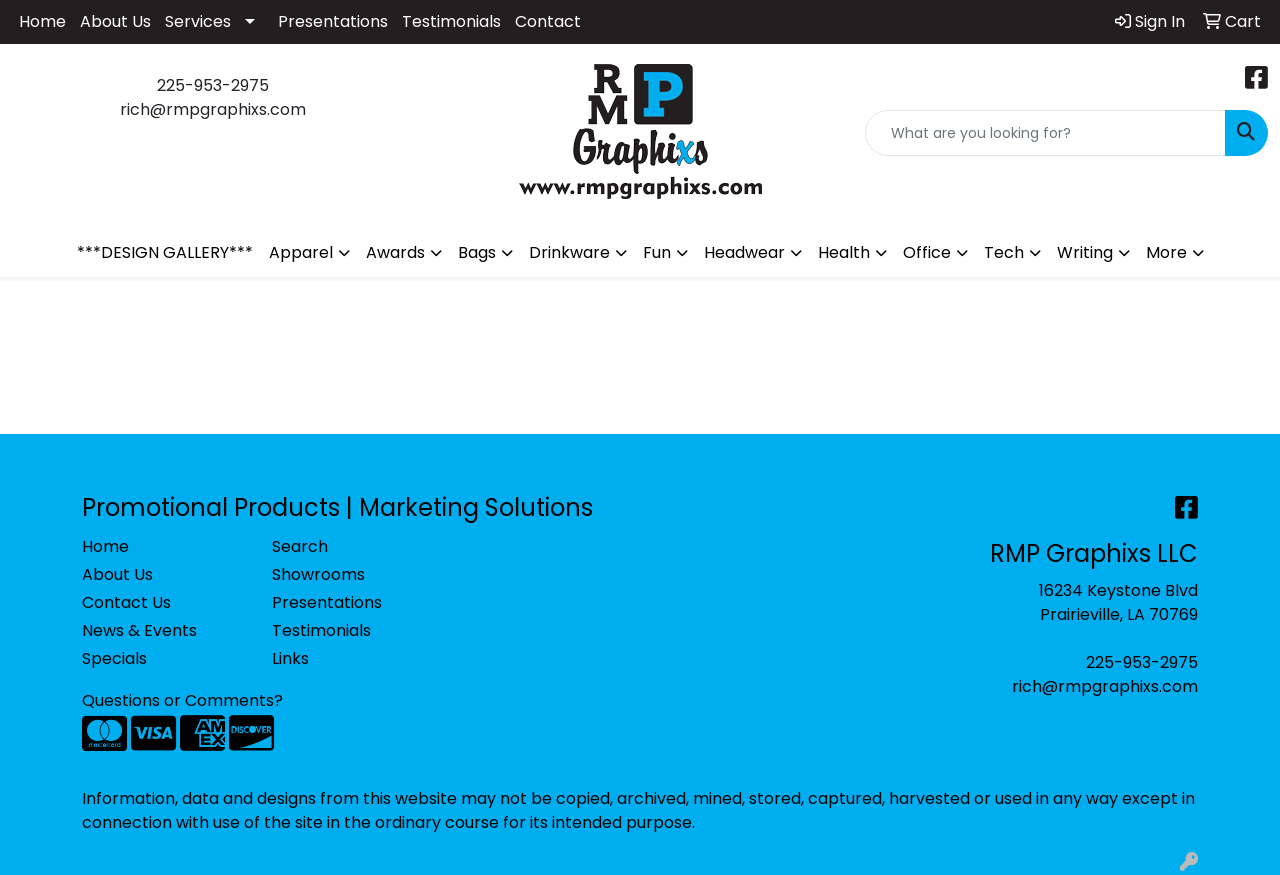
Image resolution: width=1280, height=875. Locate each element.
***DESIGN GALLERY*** (165, 252)
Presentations (333, 21)
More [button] (1166, 252)
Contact (548, 21)
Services (198, 21)
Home (42, 21)
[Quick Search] (1045, 133)
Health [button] (844, 252)
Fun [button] (657, 252)
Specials (114, 658)
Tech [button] (1004, 252)
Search (300, 546)
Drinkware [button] (569, 252)
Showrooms (318, 574)
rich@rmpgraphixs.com (1105, 686)
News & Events (139, 630)
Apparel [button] (301, 252)
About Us (115, 21)
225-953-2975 (1142, 662)
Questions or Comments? (182, 700)
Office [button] (927, 252)
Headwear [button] (744, 252)
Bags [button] (477, 252)
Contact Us (126, 602)
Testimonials (451, 21)
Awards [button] (395, 252)
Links (290, 658)
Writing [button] (1085, 252)
